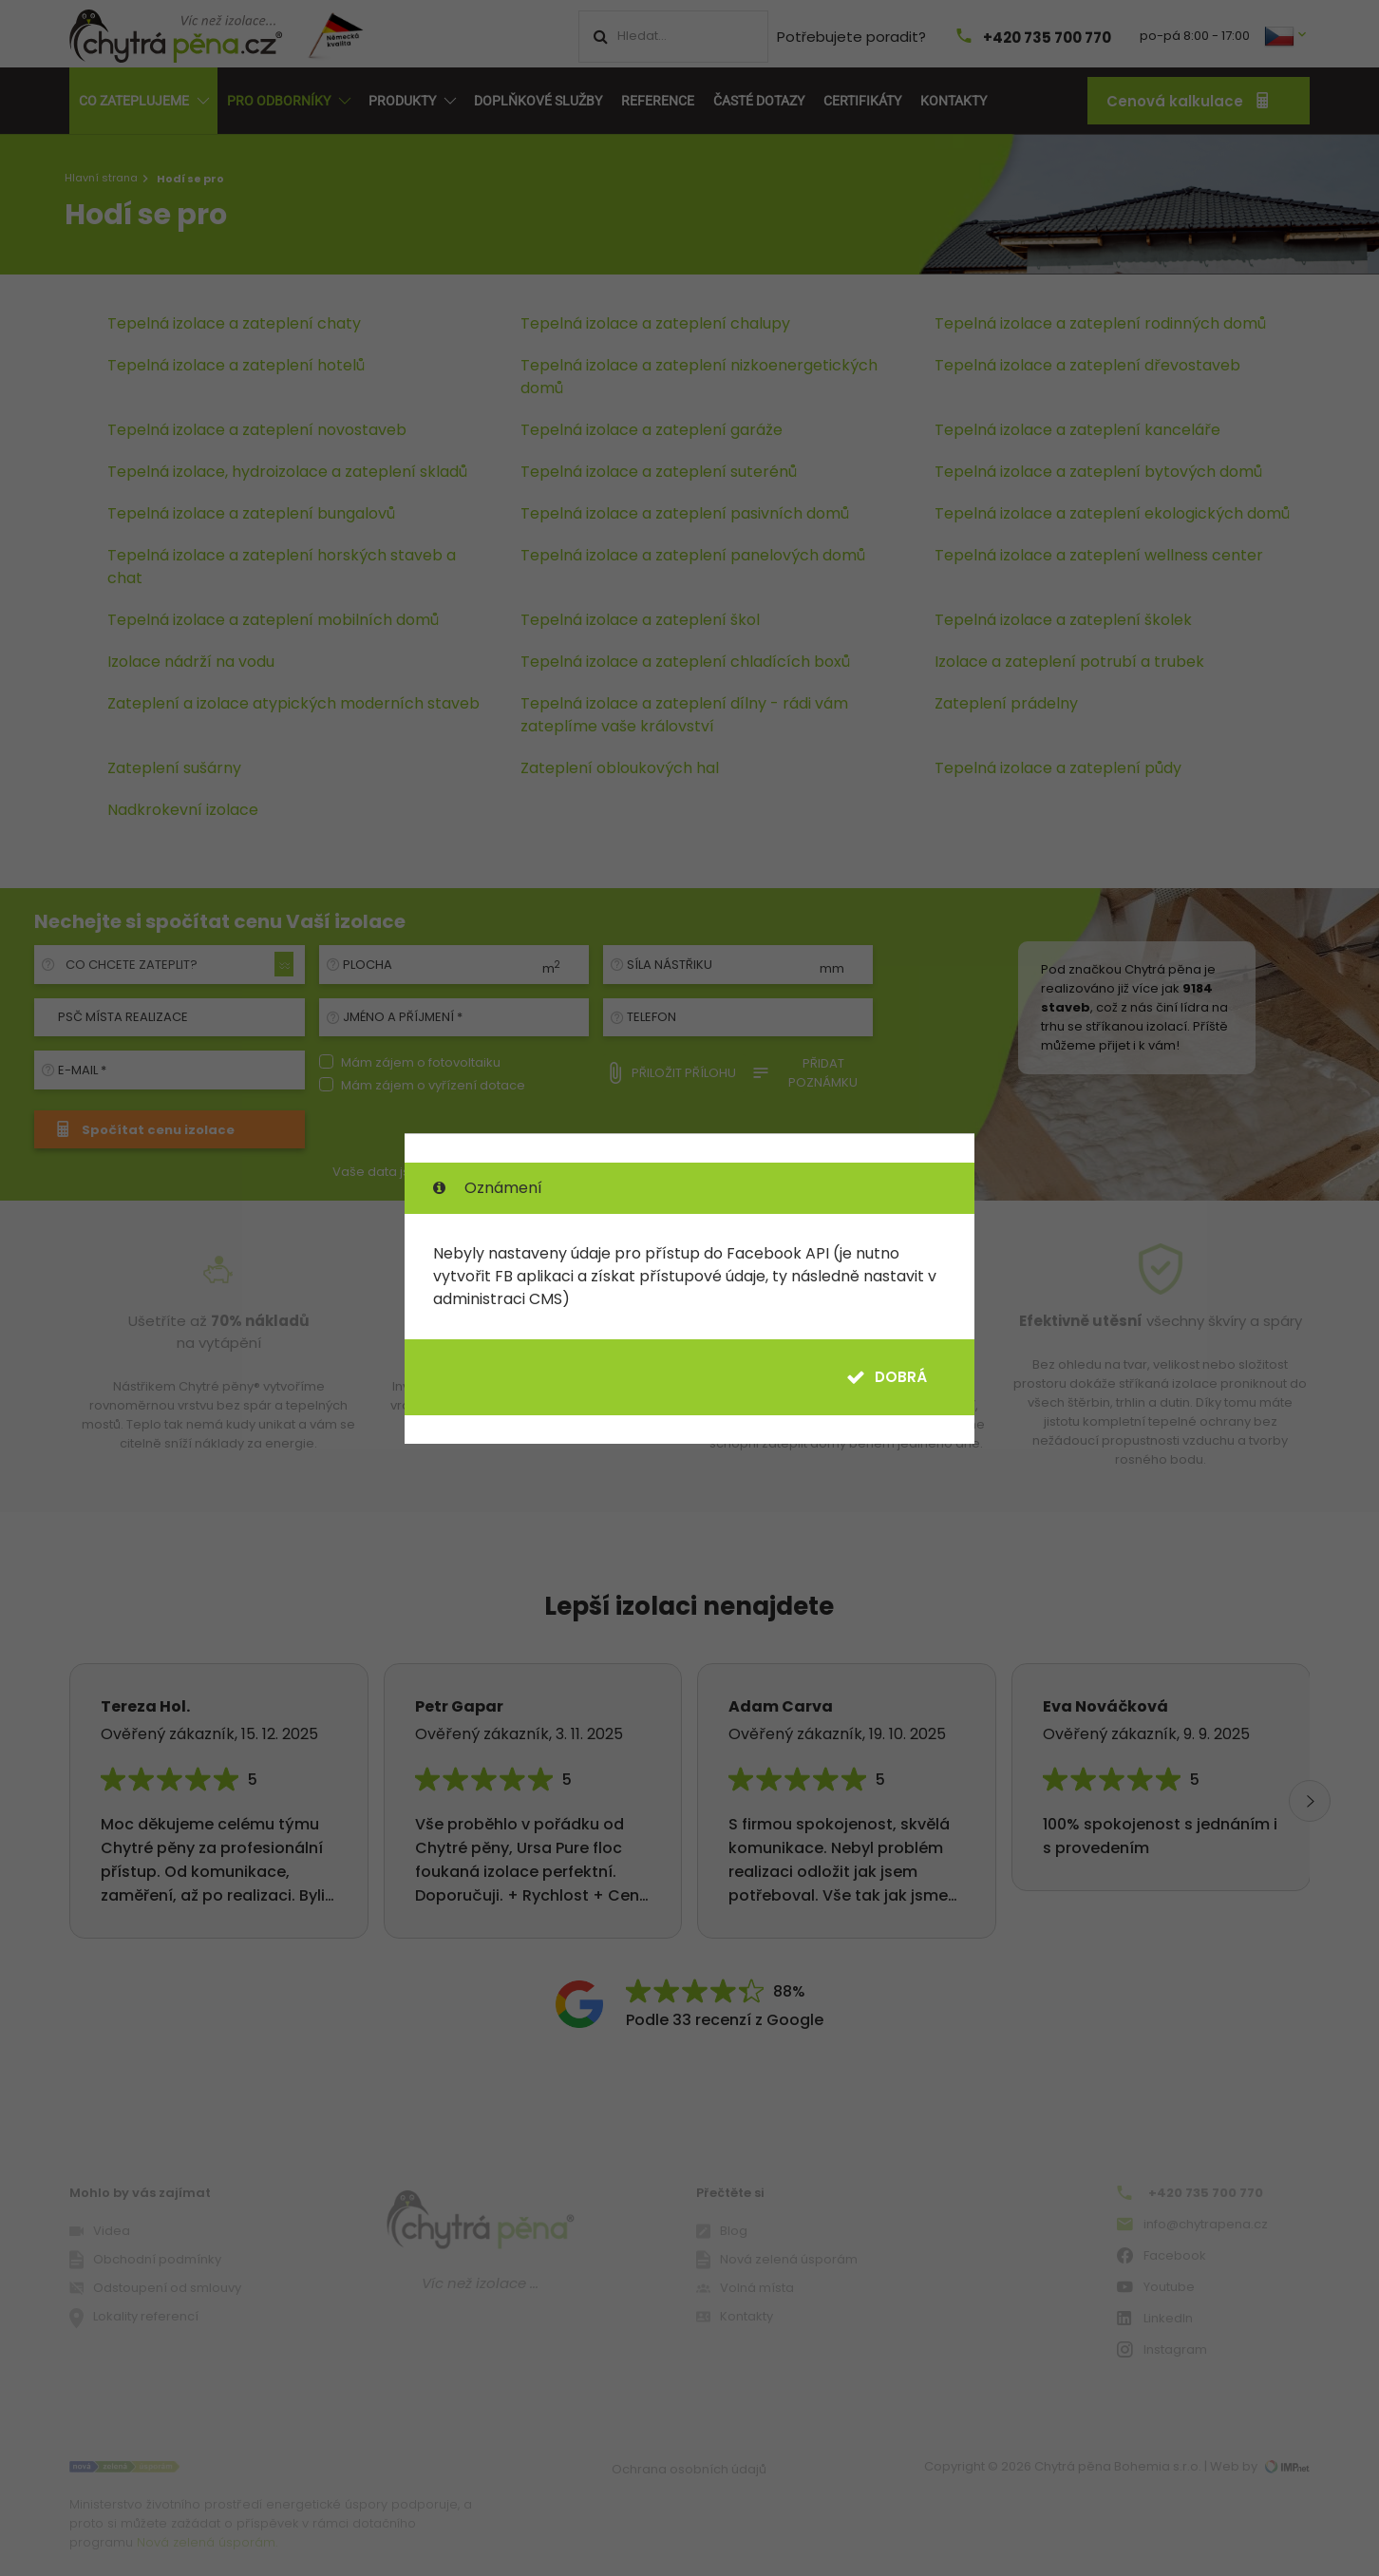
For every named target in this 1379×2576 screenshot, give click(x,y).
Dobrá (886, 1377)
